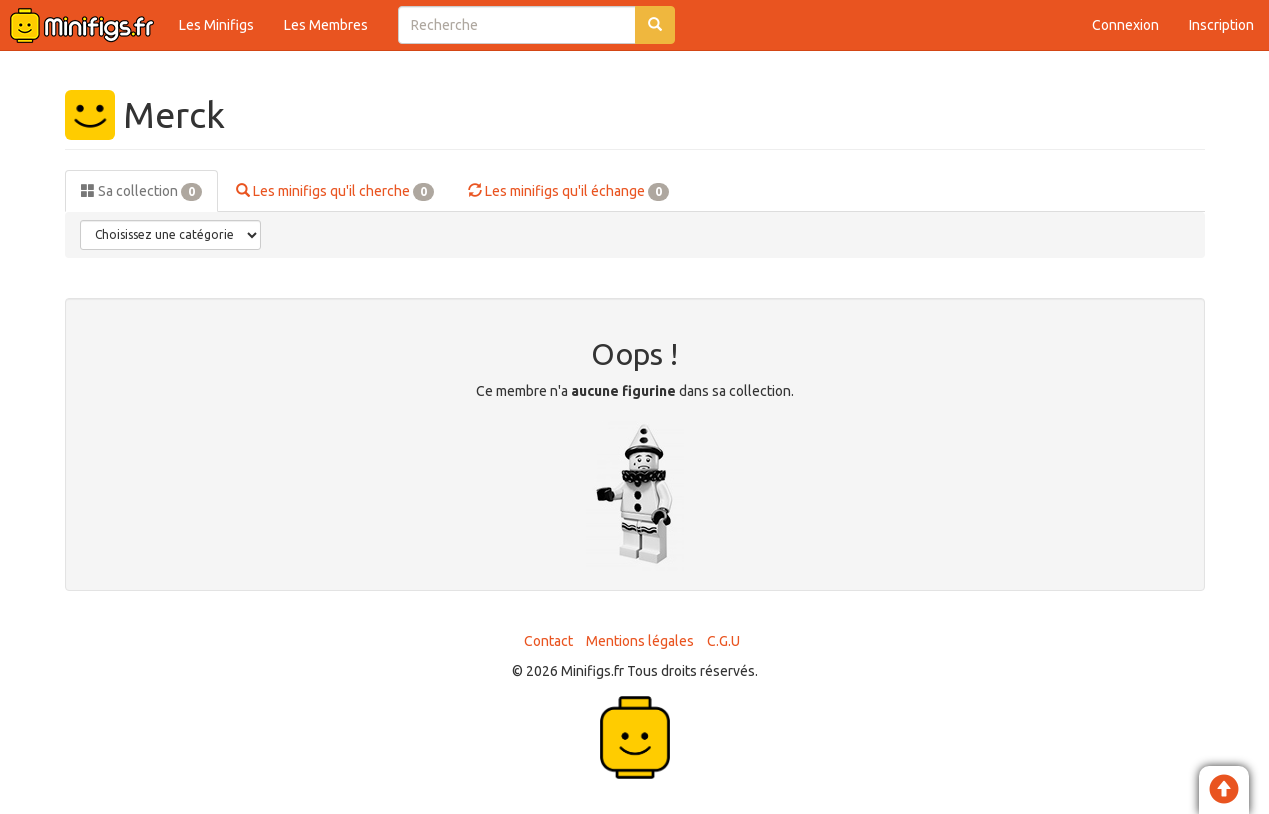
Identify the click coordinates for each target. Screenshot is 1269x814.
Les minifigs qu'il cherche (335, 192)
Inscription (1221, 25)
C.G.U (723, 641)
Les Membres (326, 25)
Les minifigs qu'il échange (568, 192)
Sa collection (141, 192)
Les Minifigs (216, 25)
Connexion (1125, 25)
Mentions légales (640, 641)
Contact (548, 641)
